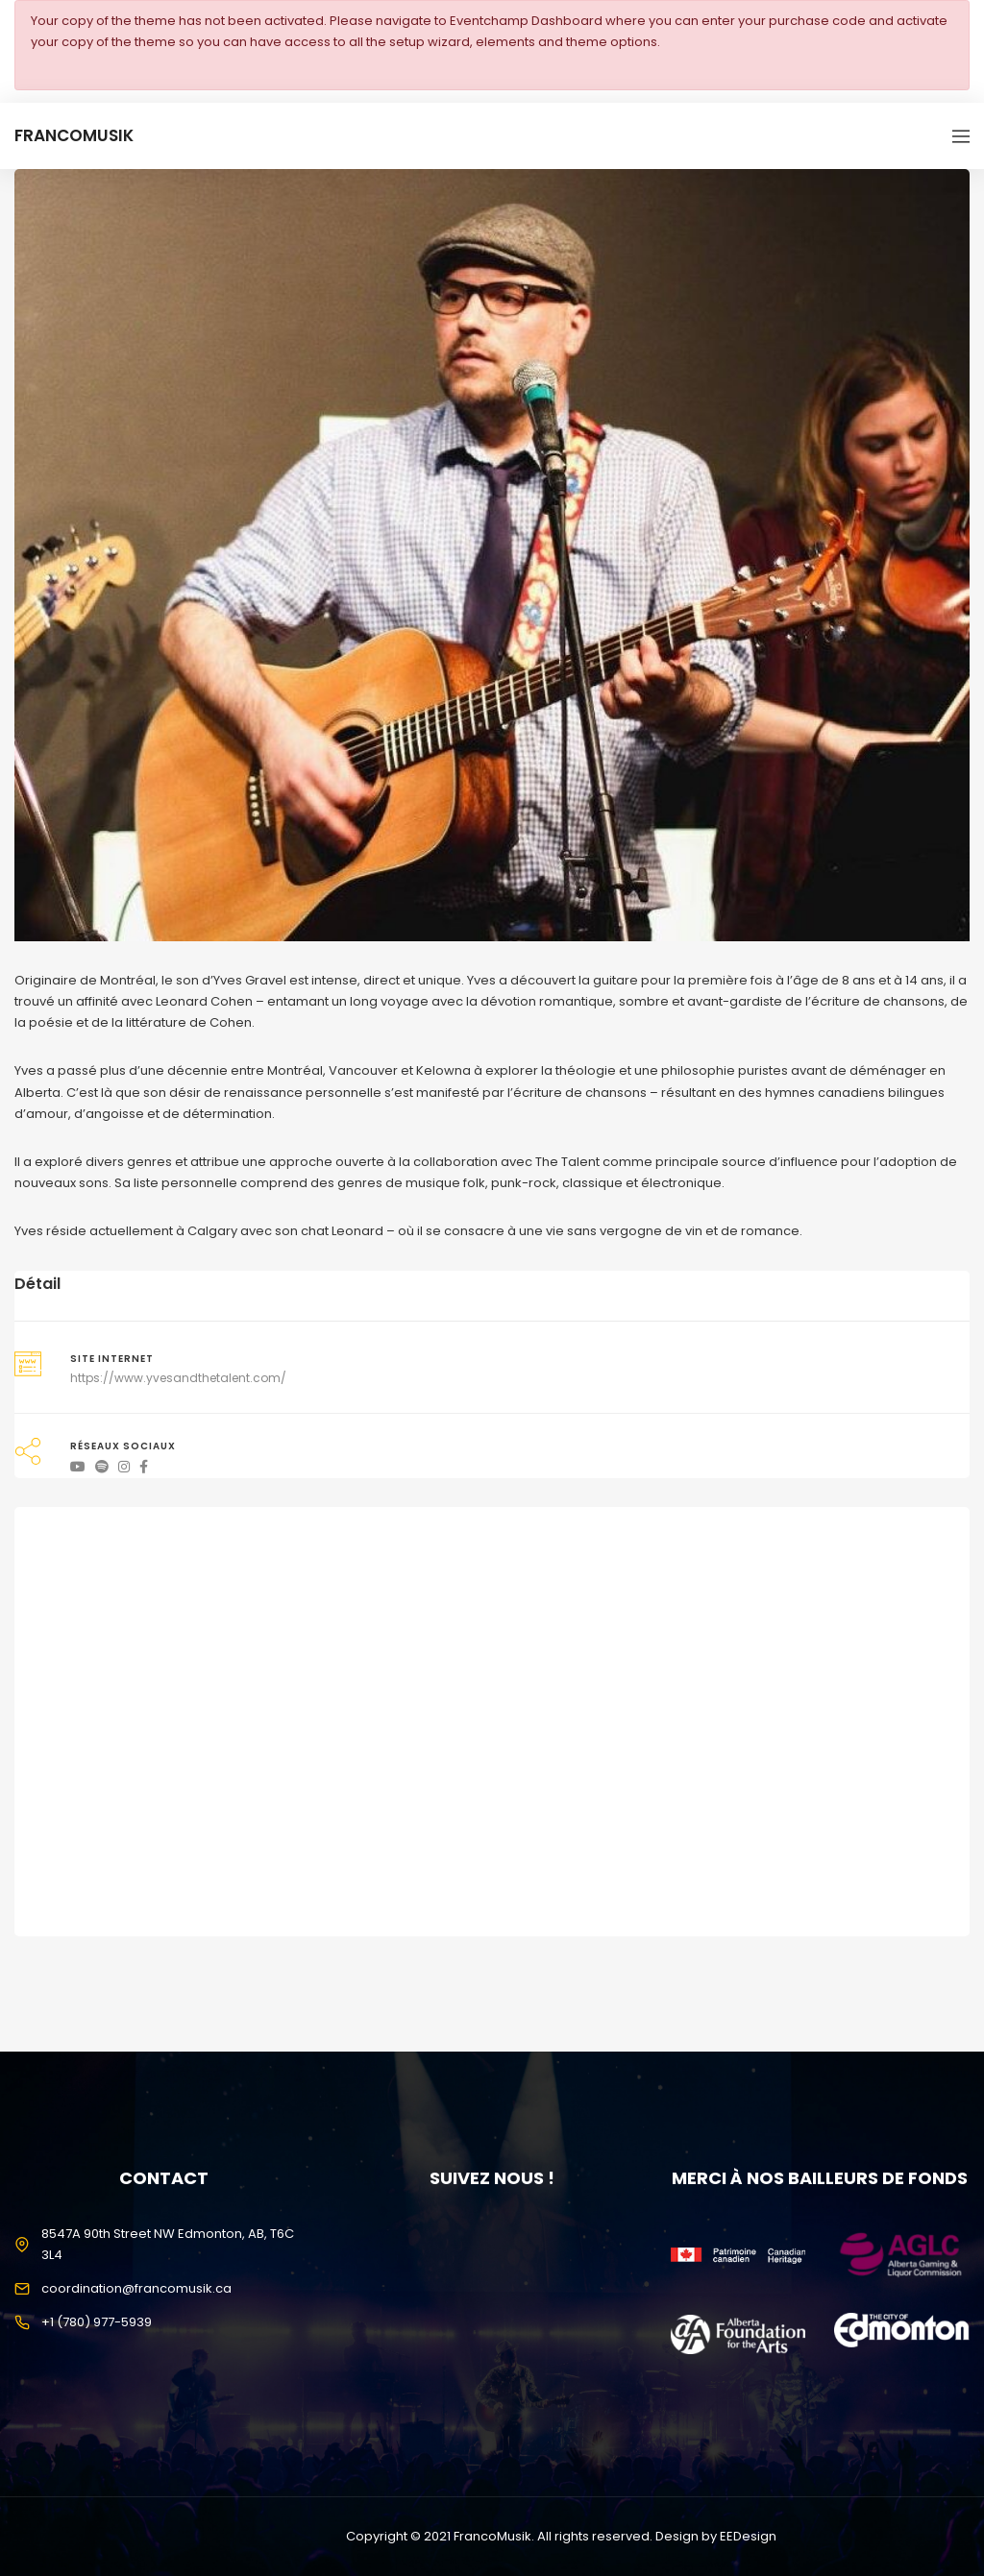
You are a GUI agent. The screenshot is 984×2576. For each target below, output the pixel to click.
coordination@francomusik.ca (136, 2288)
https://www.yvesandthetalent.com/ (178, 1378)
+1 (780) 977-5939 (96, 2322)
